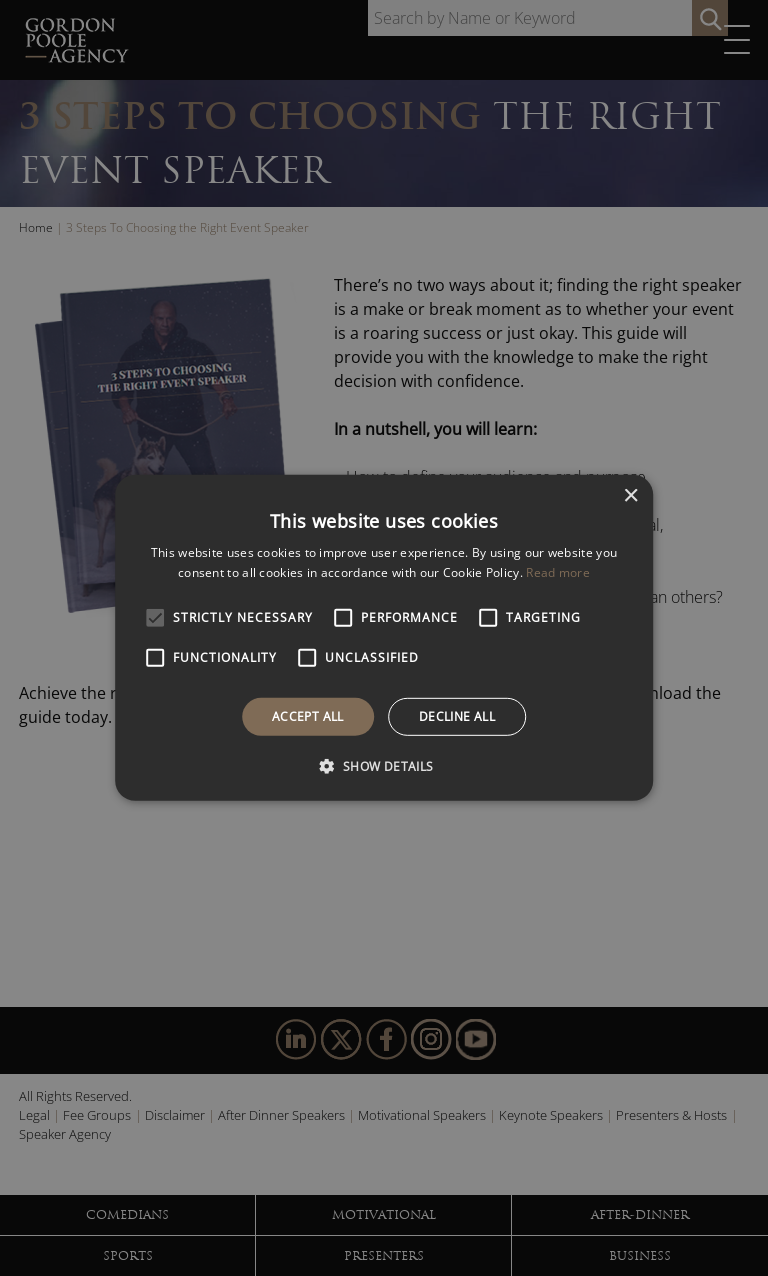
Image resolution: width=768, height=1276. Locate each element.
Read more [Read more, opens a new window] (558, 572)
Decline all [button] (457, 716)
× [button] (630, 496)
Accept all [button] (308, 716)
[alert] (384, 638)
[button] (383, 766)
